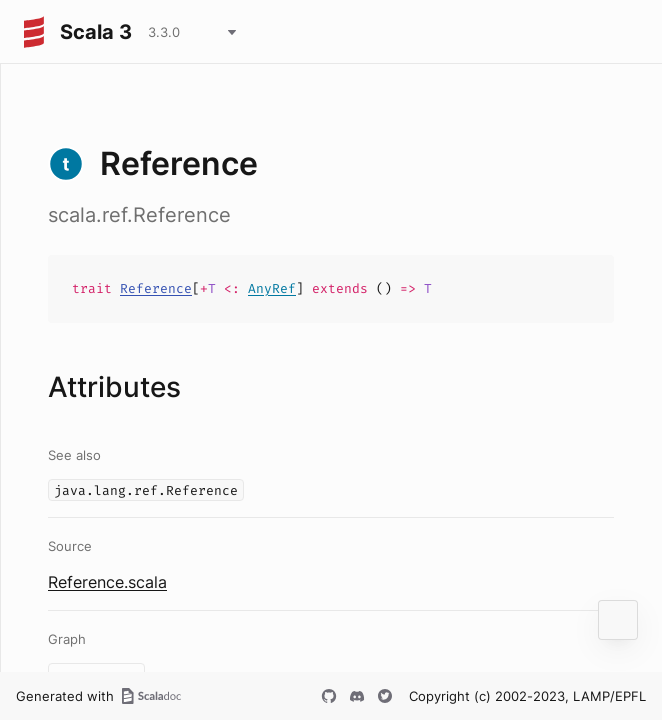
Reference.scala (107, 582)
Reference (156, 288)
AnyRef (272, 288)
